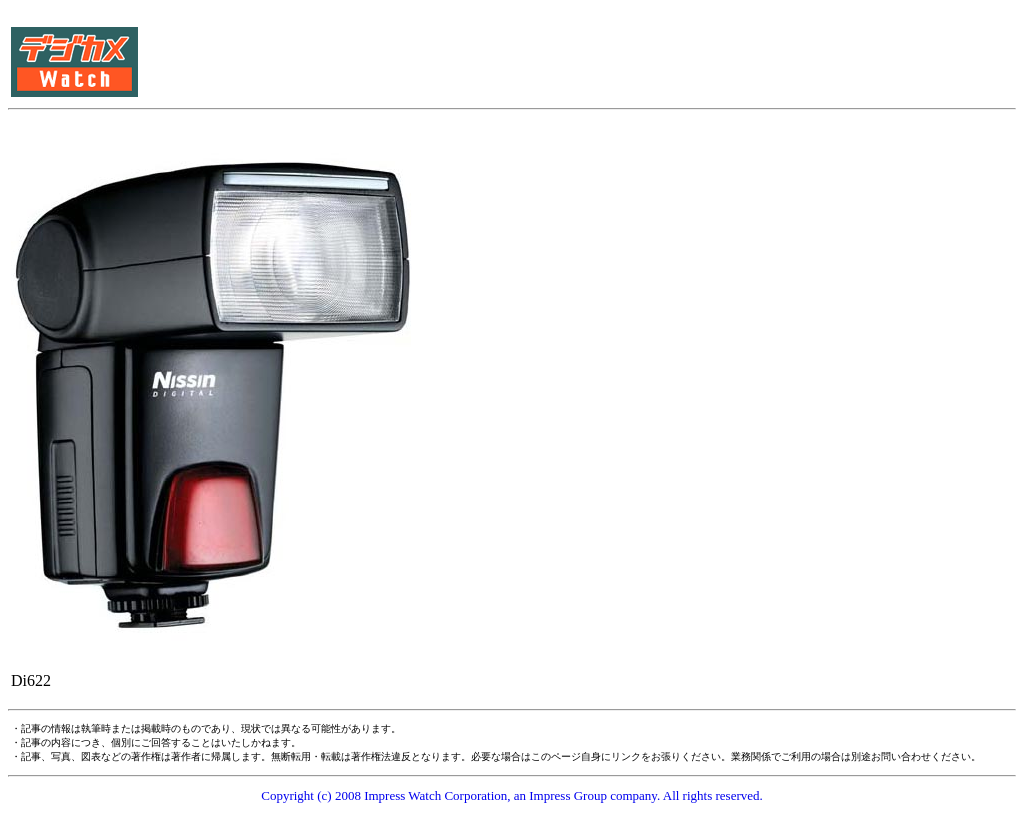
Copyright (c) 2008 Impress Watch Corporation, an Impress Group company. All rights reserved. (512, 795)
